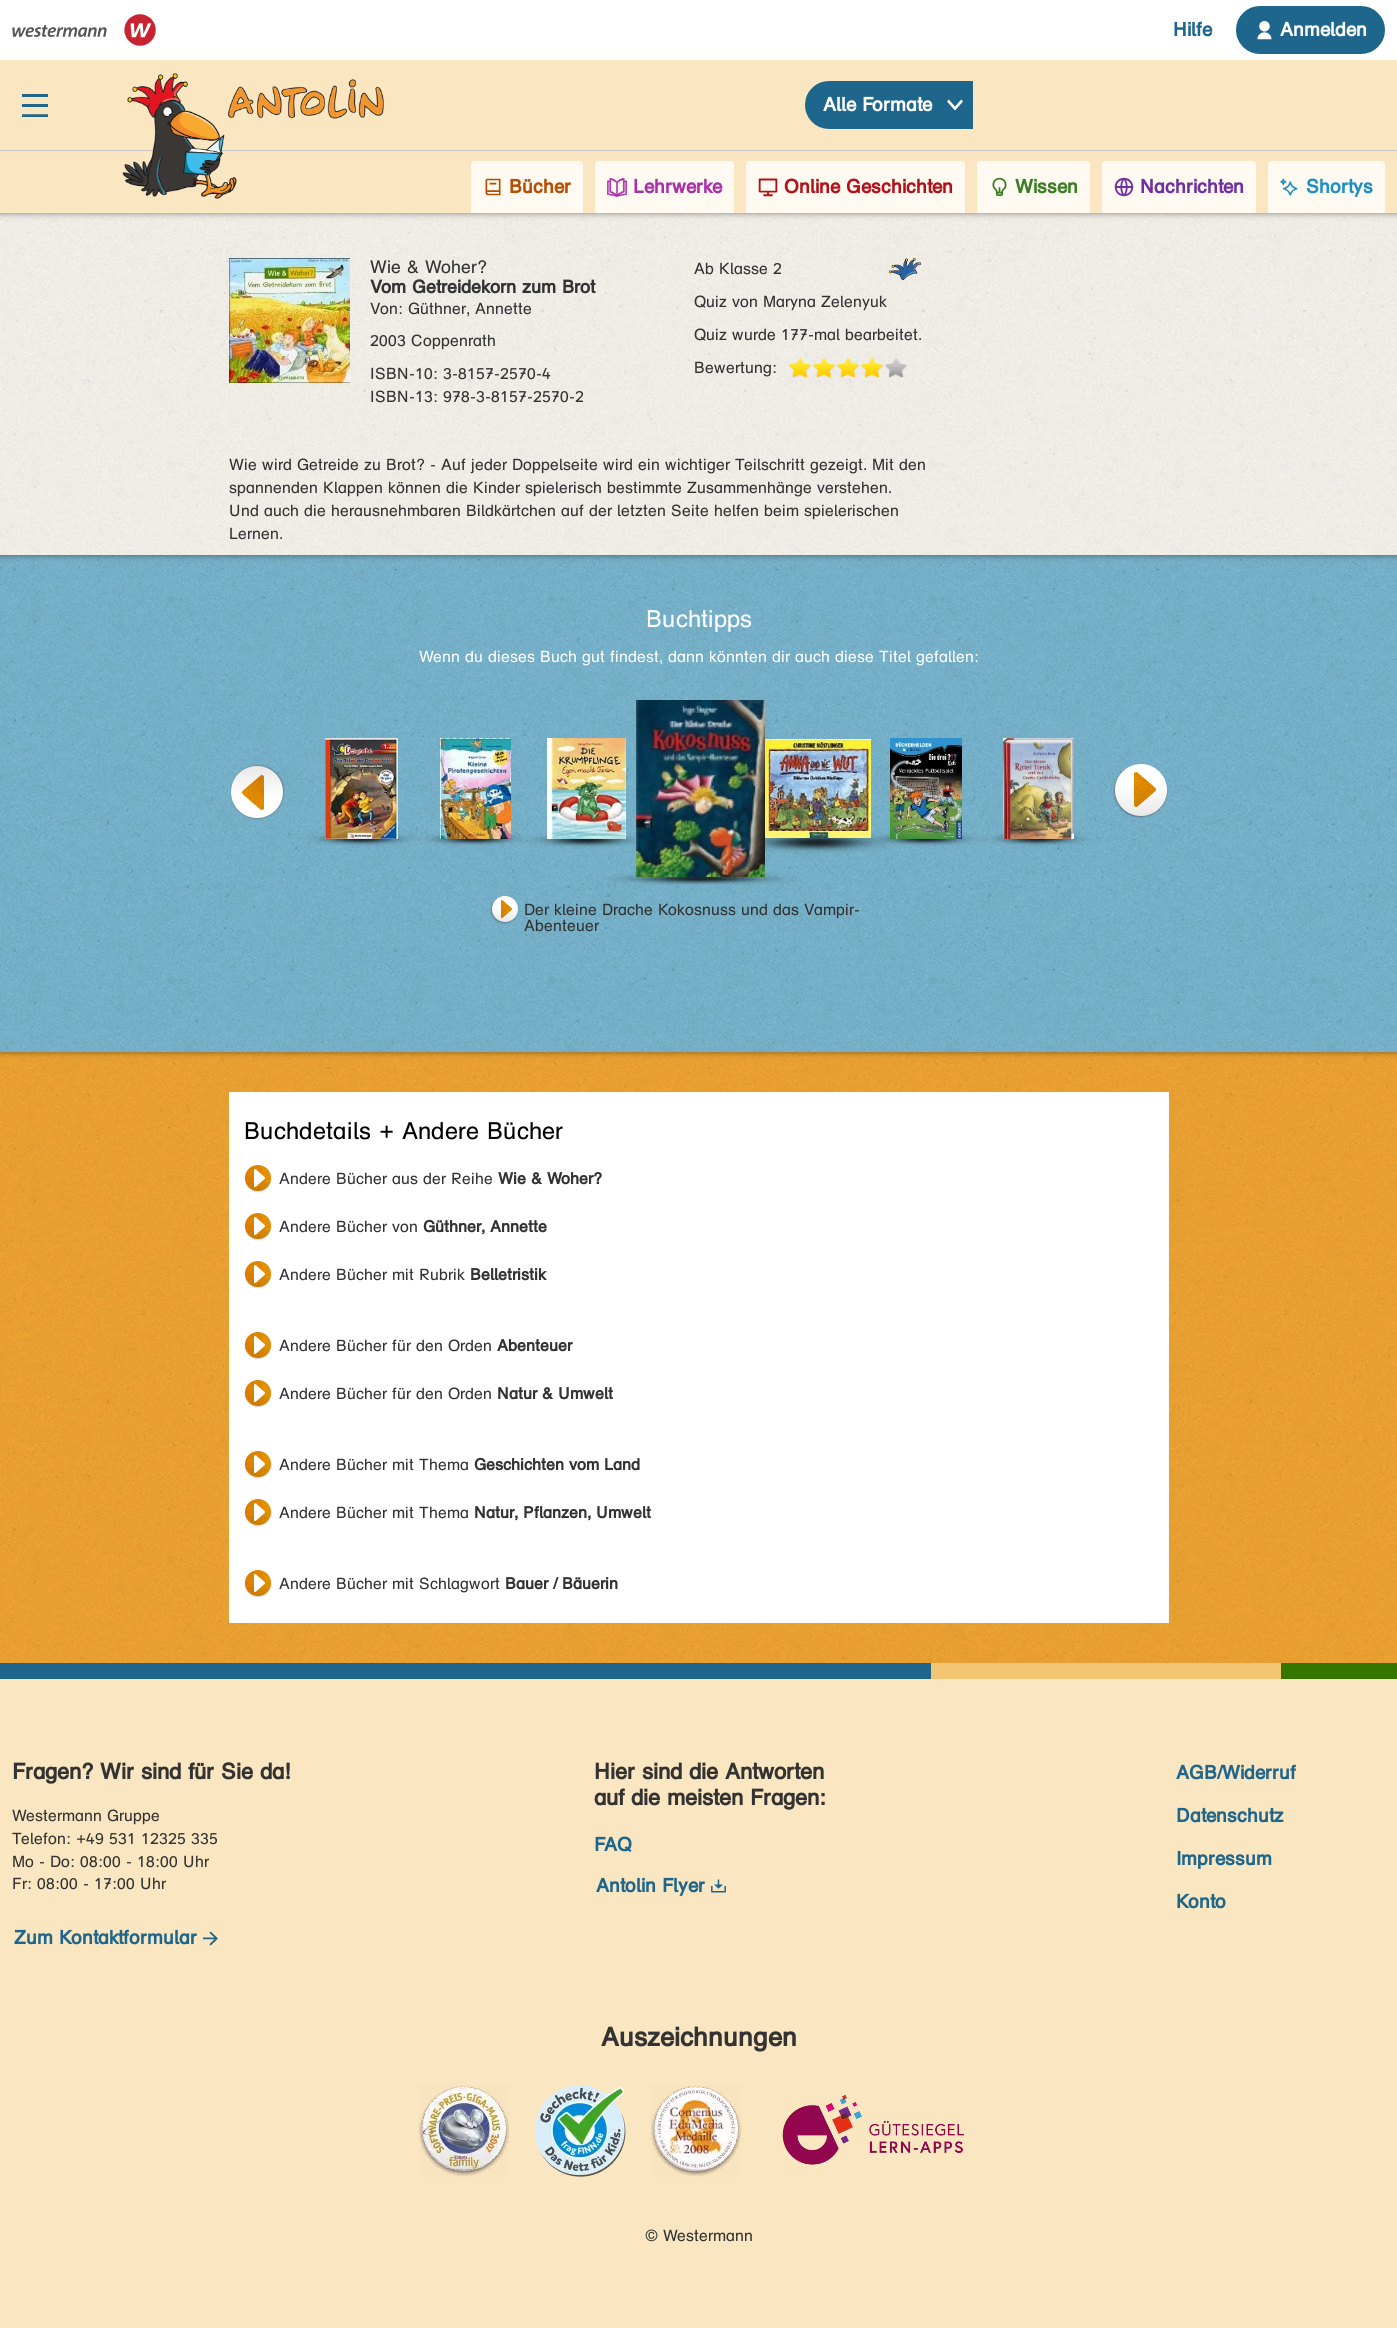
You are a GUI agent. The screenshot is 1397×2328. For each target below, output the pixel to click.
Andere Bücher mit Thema (459, 1464)
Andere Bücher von (413, 1226)
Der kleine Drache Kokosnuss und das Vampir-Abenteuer (692, 912)
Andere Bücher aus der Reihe (440, 1178)
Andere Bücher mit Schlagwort (448, 1583)
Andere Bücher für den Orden (425, 1345)
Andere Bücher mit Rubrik (412, 1274)
